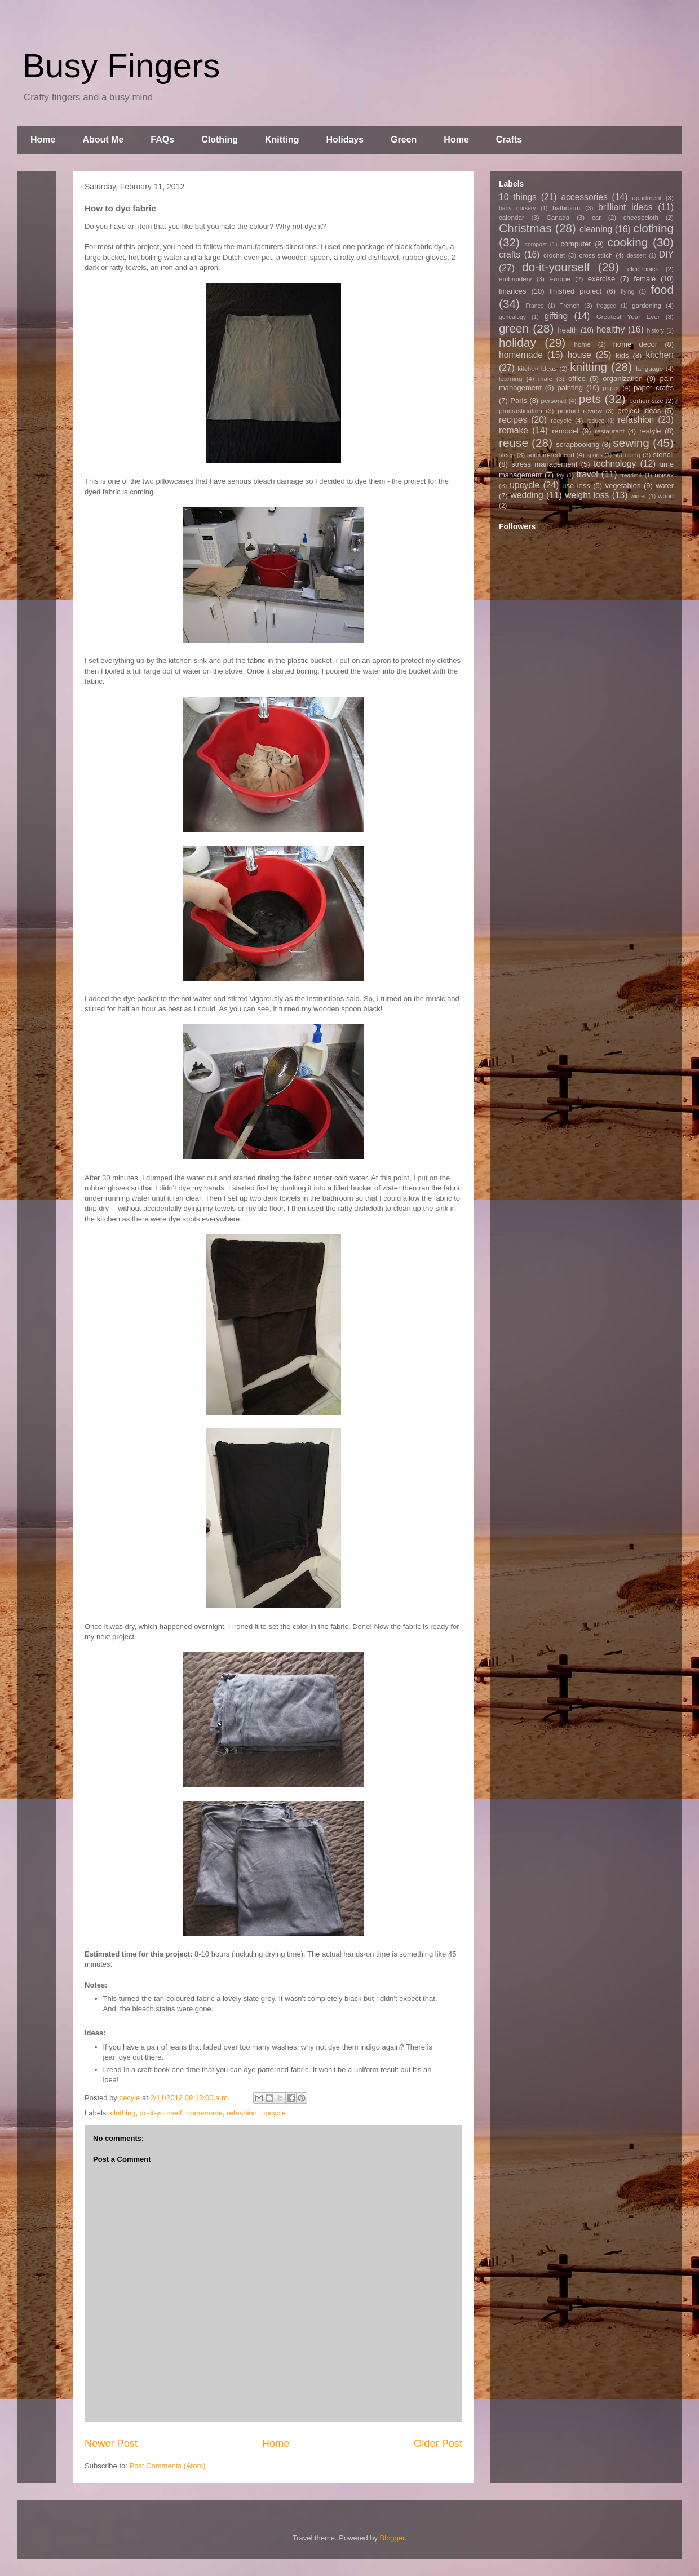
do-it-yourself (161, 2113)
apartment (647, 197)
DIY (666, 254)
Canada (557, 217)
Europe (559, 278)
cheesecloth (640, 217)
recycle (561, 420)
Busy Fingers (121, 66)
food (662, 289)
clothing (123, 2113)
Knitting (282, 139)
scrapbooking (577, 444)
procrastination (520, 410)
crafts (509, 254)
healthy (610, 329)
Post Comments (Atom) (168, 2466)
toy (560, 475)
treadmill (631, 475)
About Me (102, 139)
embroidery (515, 278)
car (596, 217)
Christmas (525, 228)
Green (404, 139)
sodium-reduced (550, 454)
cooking (628, 242)
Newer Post (111, 2443)
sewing (631, 442)
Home (42, 139)
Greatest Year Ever (628, 316)
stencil (663, 454)
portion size (646, 400)
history (655, 330)
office (577, 378)
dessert (636, 256)
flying (627, 292)
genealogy (512, 317)
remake (513, 430)
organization (623, 378)
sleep (507, 454)
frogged (606, 306)
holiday (517, 342)
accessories (584, 197)
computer (575, 244)
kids (622, 355)
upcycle (273, 2113)
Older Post (438, 2443)
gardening (646, 305)
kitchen (660, 355)
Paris (518, 400)
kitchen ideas (536, 368)
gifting (556, 316)
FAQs (162, 139)
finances (512, 291)
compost (536, 244)
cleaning (595, 229)
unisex (664, 475)
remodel (565, 431)
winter (639, 496)
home (582, 344)
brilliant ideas (625, 207)
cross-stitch (596, 255)
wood (666, 495)
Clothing (219, 139)
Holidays (345, 139)
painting (570, 387)
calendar (511, 217)
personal (554, 400)
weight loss (587, 495)
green (514, 328)
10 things (518, 197)
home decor (635, 344)
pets (590, 398)
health (567, 330)
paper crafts (654, 387)
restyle (650, 431)
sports (595, 455)
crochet (554, 255)
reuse (513, 442)
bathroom (566, 207)
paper (611, 387)
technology (615, 463)
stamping (627, 454)
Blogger (392, 2538)
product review (580, 410)
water (665, 485)
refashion (241, 2113)
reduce (595, 421)
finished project (575, 291)
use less (576, 485)
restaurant (610, 431)
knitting (588, 366)
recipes (513, 419)
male (545, 378)
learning (511, 378)
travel (587, 474)
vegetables (623, 485)
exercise (601, 279)
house (579, 355)
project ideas (639, 410)
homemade (204, 2113)
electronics (643, 268)
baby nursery (517, 208)
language (649, 368)
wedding (527, 495)
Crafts (509, 139)
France (534, 306)
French (569, 305)
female (645, 279)
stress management (544, 464)
